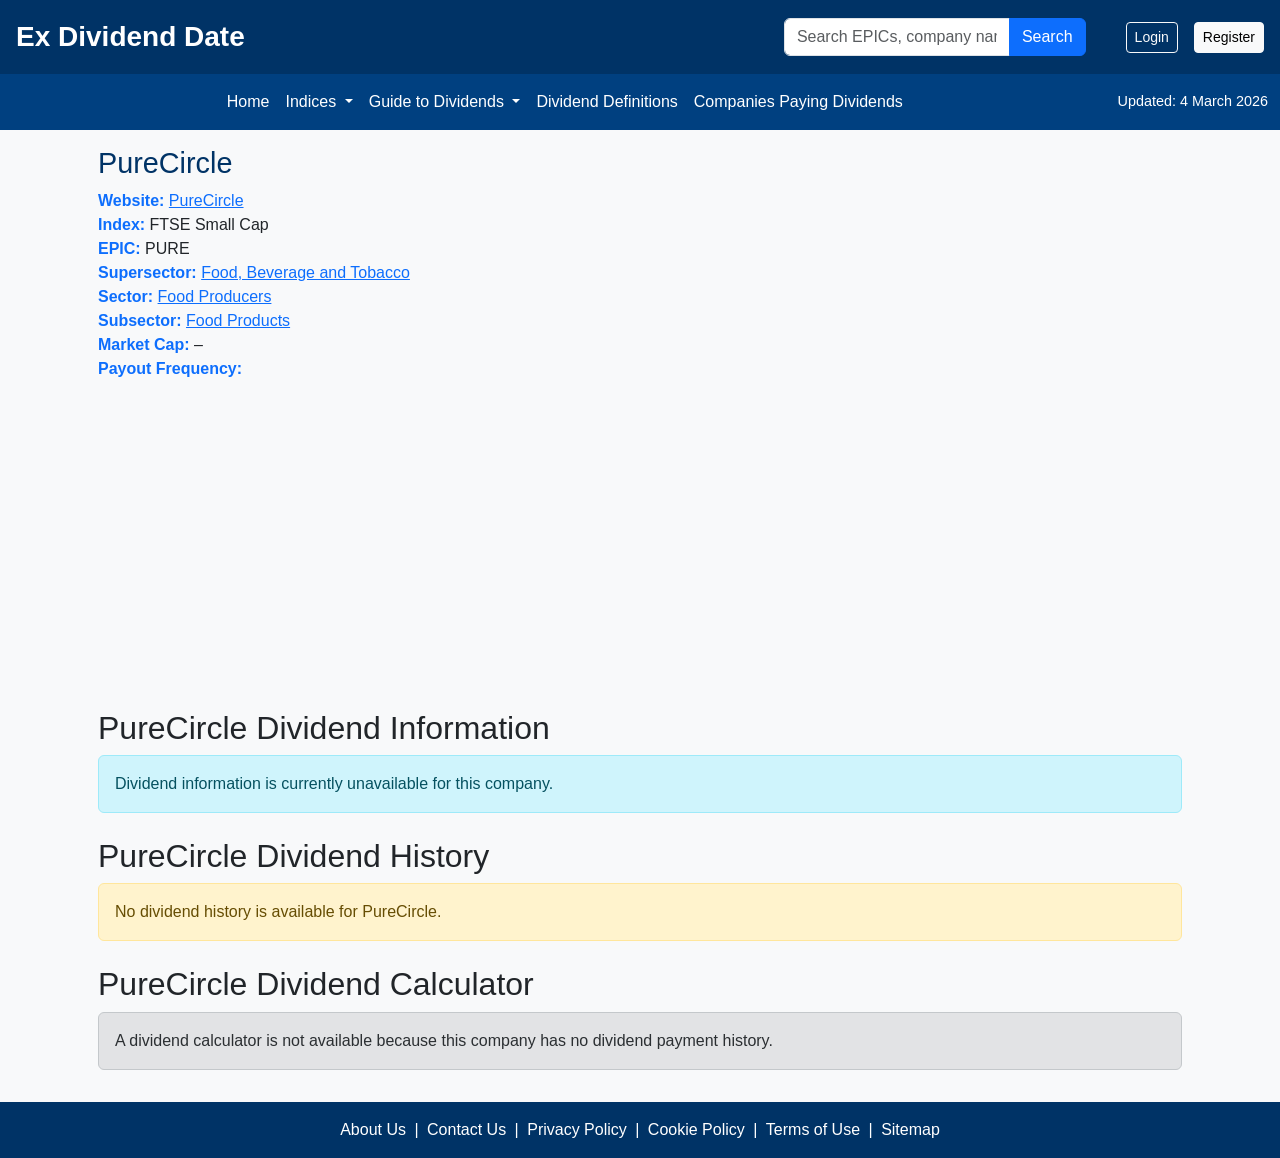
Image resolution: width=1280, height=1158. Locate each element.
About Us (373, 1129)
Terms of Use (813, 1129)
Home (248, 101)
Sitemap (910, 1129)
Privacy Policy (577, 1129)
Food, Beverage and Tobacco (305, 272)
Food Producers (215, 296)
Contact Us (466, 1129)
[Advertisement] (640, 545)
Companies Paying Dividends (798, 101)
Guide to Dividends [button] (439, 101)
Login (1152, 37)
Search (1047, 36)
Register (1229, 37)
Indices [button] (312, 101)
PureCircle (206, 200)
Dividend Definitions (606, 101)
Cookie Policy (696, 1129)
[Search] (897, 37)
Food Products (238, 320)
